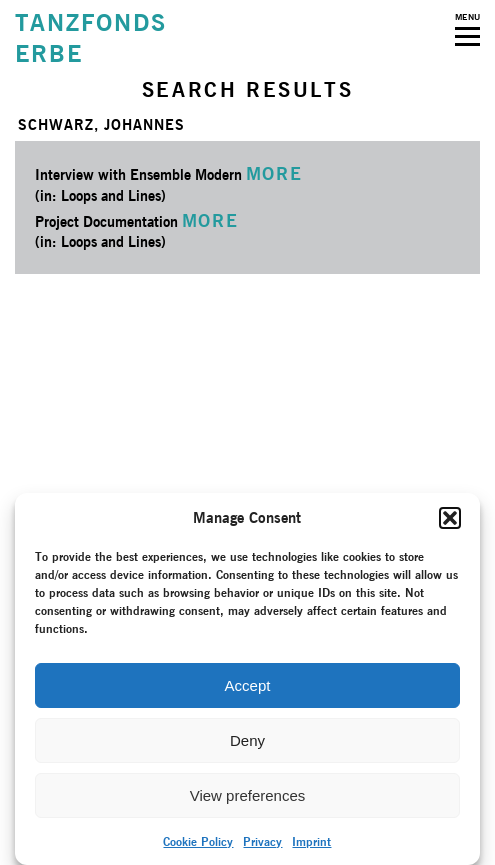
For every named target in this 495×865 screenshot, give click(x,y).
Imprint (311, 841)
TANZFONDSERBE (91, 38)
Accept (248, 685)
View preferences (248, 795)
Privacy (262, 841)
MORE (274, 173)
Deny (247, 740)
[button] (450, 518)
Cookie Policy (198, 841)
